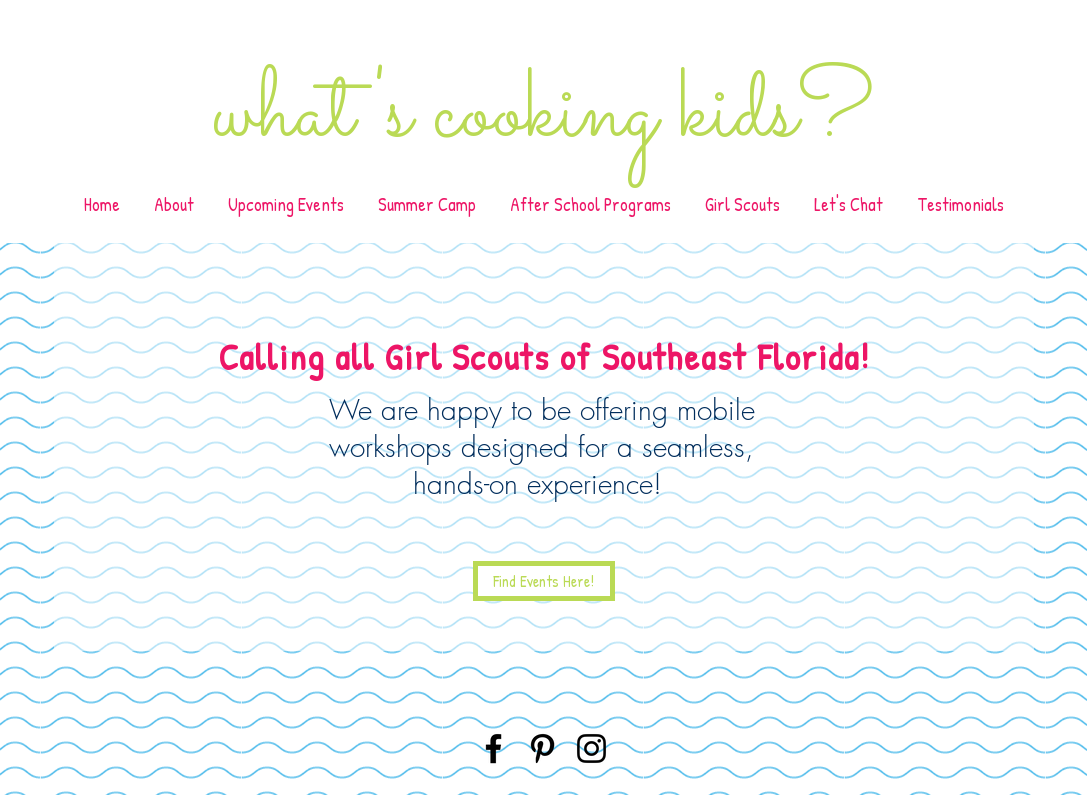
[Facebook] (493, 748)
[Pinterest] (542, 748)
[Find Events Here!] (544, 581)
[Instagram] (591, 748)
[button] (590, 204)
